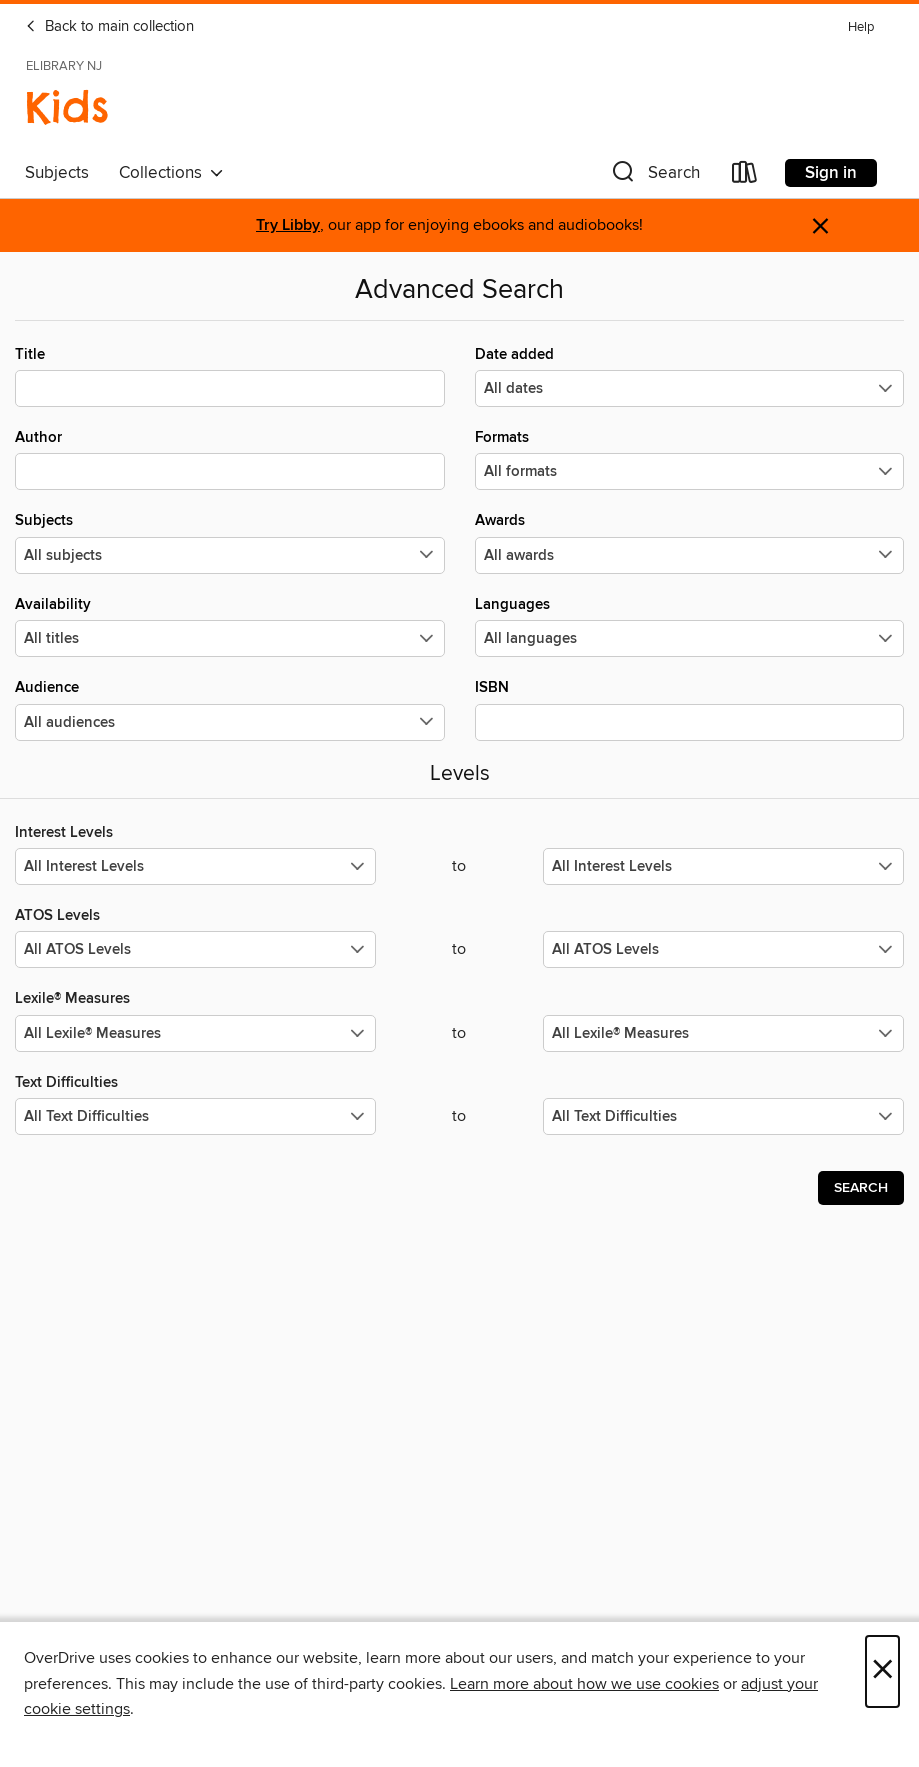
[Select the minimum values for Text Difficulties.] (195, 1116)
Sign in (831, 173)
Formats (690, 459)
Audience (230, 709)
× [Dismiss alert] (820, 226)
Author (230, 459)
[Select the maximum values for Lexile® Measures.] (723, 1033)
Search (861, 1188)
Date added (690, 376)
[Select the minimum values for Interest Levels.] (195, 866)
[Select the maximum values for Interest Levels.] (723, 866)
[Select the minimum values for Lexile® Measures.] (195, 1033)
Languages (690, 626)
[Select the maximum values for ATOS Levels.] (723, 949)
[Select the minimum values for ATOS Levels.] (195, 949)
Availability (230, 626)
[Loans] (745, 176)
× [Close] (882, 1671)
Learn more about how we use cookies (584, 1684)
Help (861, 27)
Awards (690, 542)
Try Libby (288, 225)
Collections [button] (171, 173)
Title (230, 376)
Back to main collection (109, 27)
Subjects (57, 173)
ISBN (690, 709)
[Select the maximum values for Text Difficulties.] (723, 1116)
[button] (654, 176)
